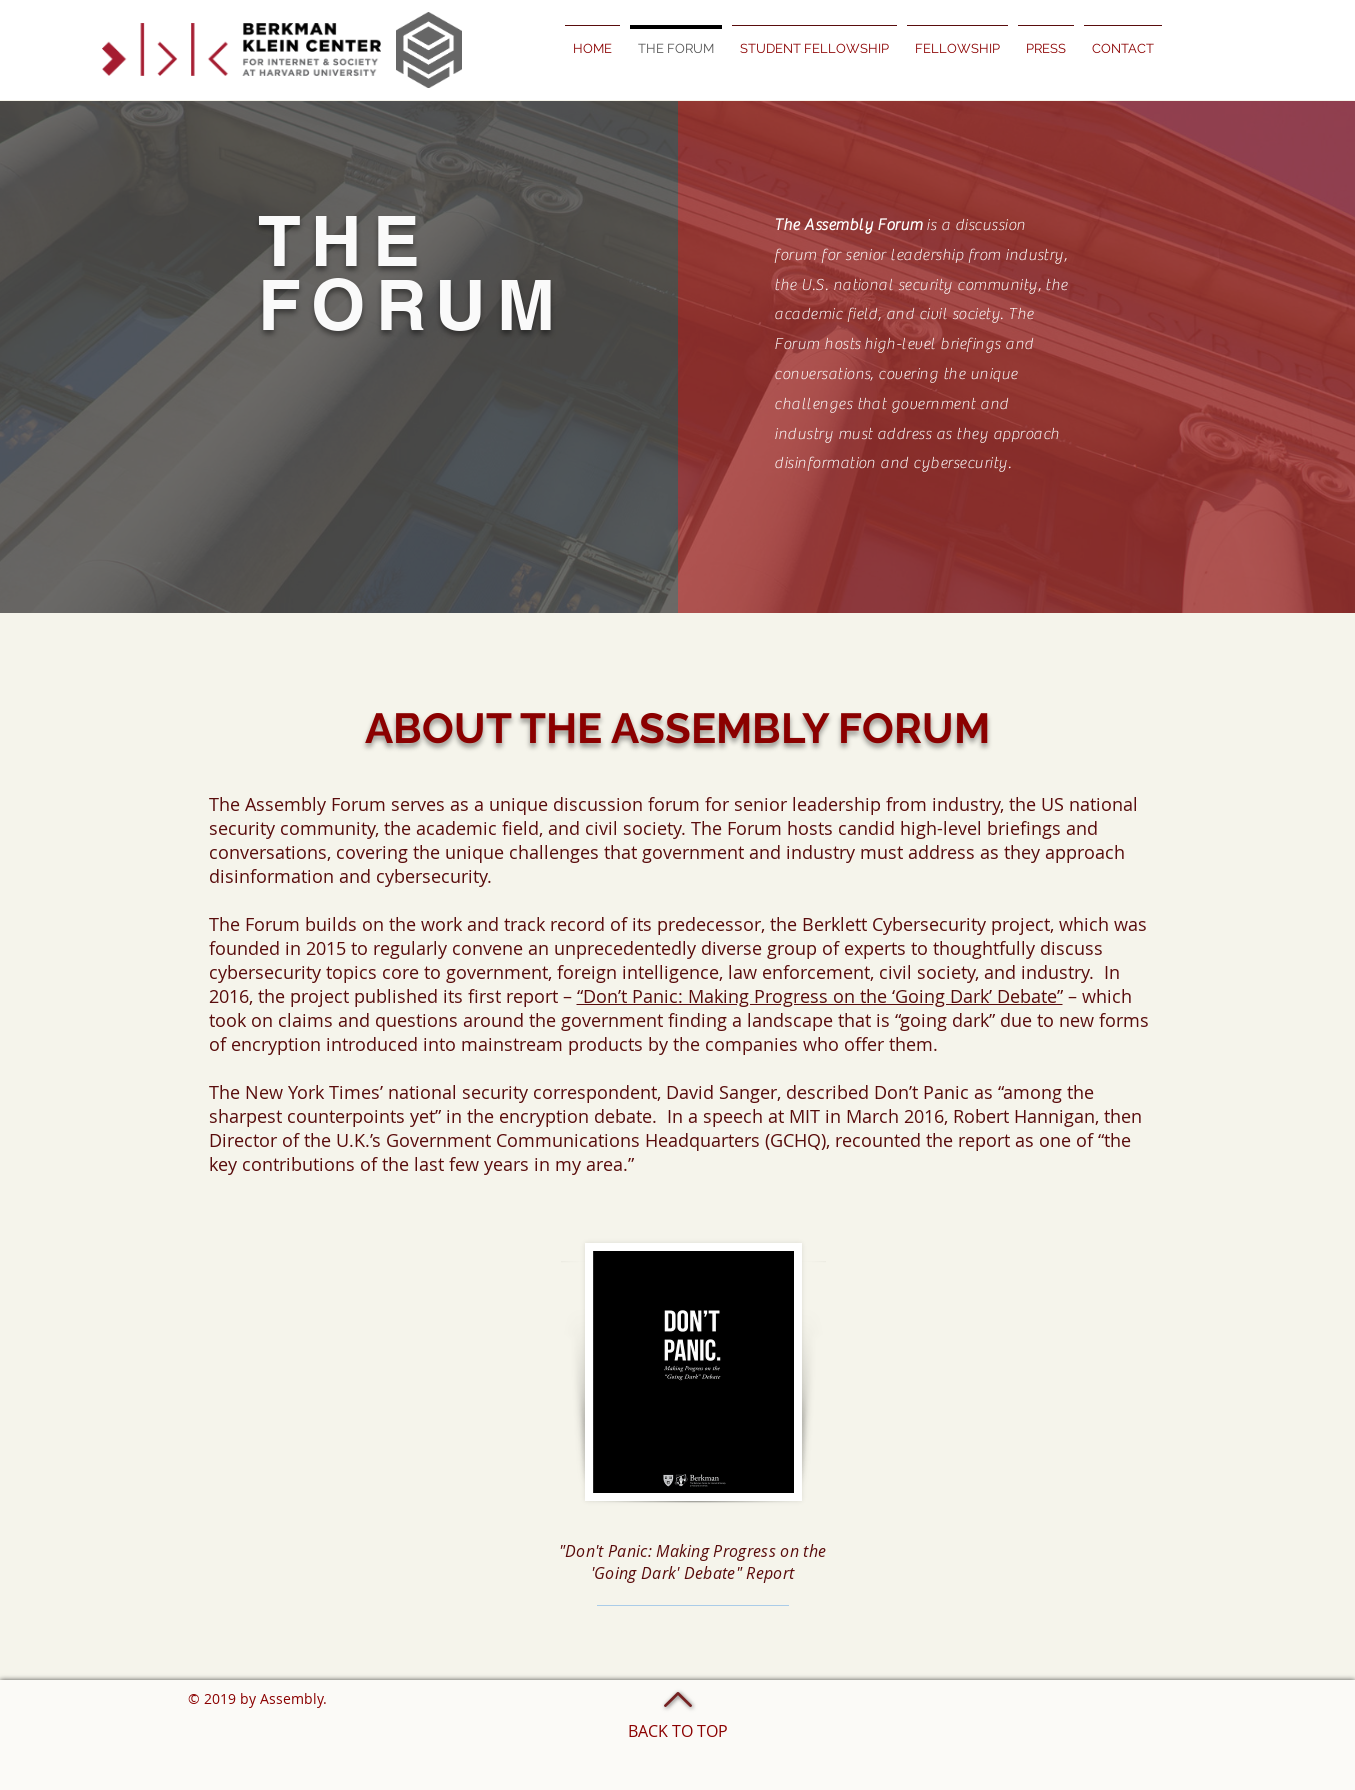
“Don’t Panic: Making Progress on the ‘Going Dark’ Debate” (820, 996)
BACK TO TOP (678, 1731)
